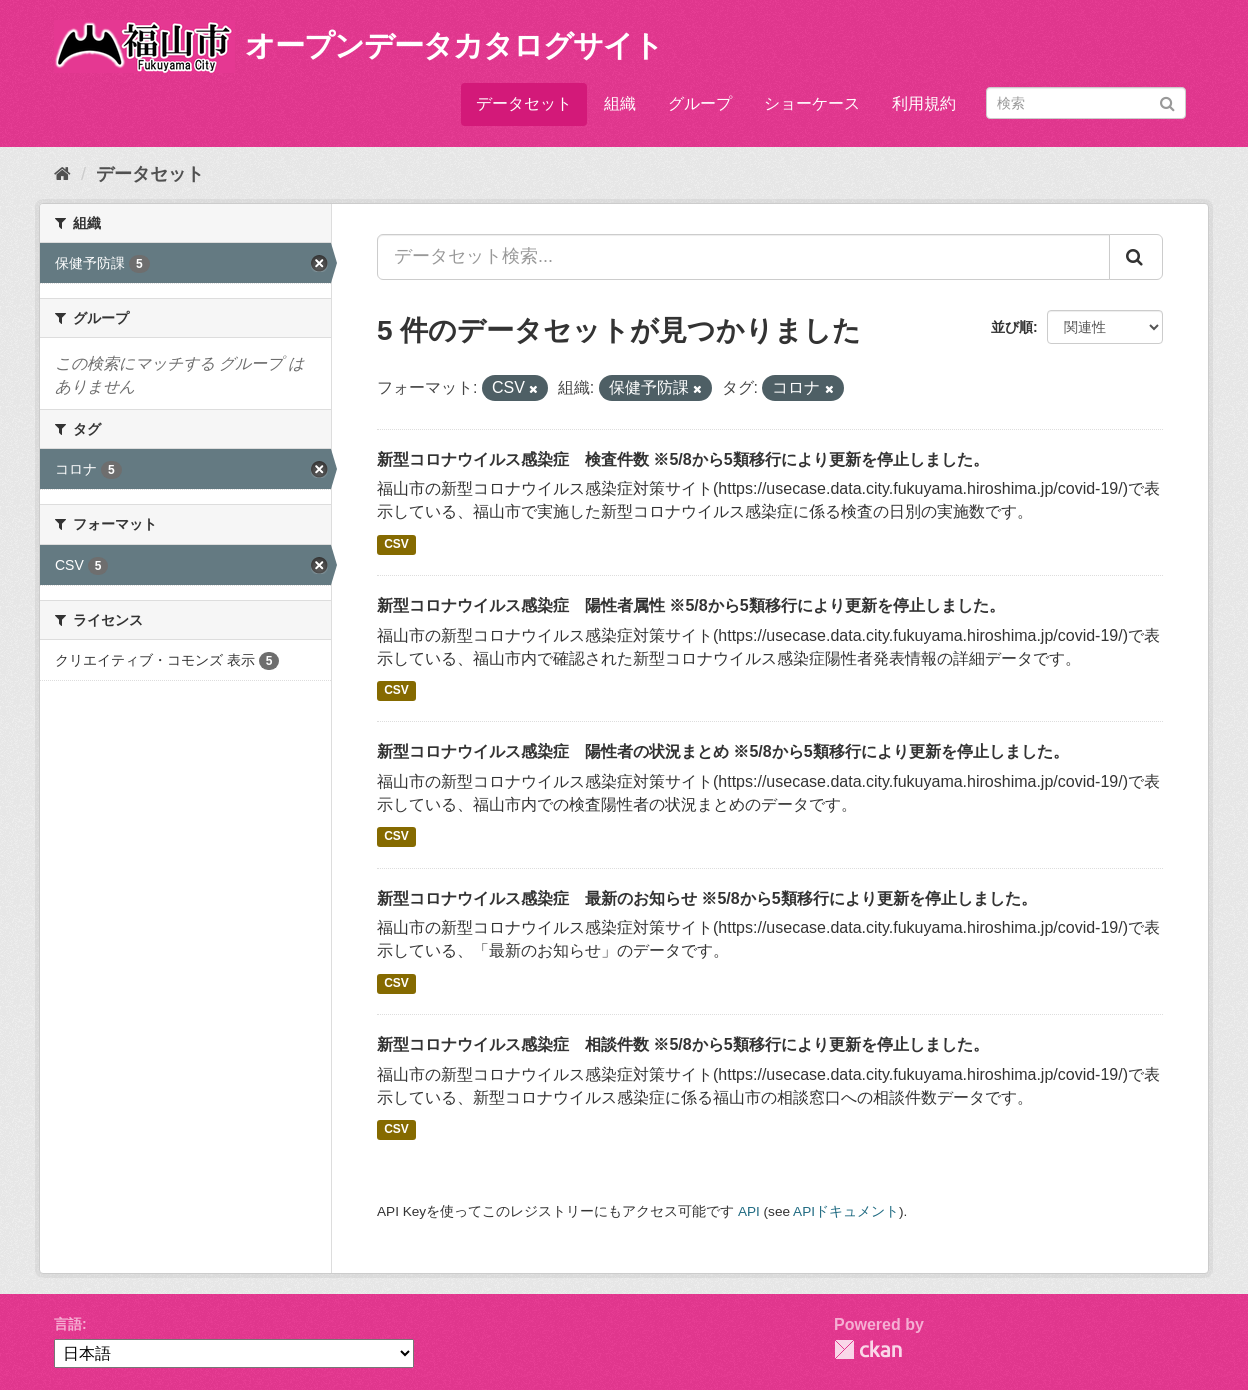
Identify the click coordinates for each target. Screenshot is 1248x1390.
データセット (524, 103)
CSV (396, 544)
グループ (700, 103)
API (749, 1211)
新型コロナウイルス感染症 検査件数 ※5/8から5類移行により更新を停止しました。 (683, 459)
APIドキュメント (846, 1211)
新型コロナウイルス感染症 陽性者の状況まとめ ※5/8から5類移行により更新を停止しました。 (723, 751)
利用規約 (924, 103)
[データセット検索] (1086, 103)
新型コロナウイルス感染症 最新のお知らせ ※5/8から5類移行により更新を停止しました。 (707, 898)
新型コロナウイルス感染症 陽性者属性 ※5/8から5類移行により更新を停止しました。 (691, 605)
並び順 (1012, 327)
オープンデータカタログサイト (454, 45)
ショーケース (812, 103)
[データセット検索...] (743, 257)
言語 (68, 1324)
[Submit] (1167, 101)
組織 (620, 103)
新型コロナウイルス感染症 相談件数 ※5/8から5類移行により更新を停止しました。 (683, 1044)
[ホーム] (62, 174)
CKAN (868, 1349)
